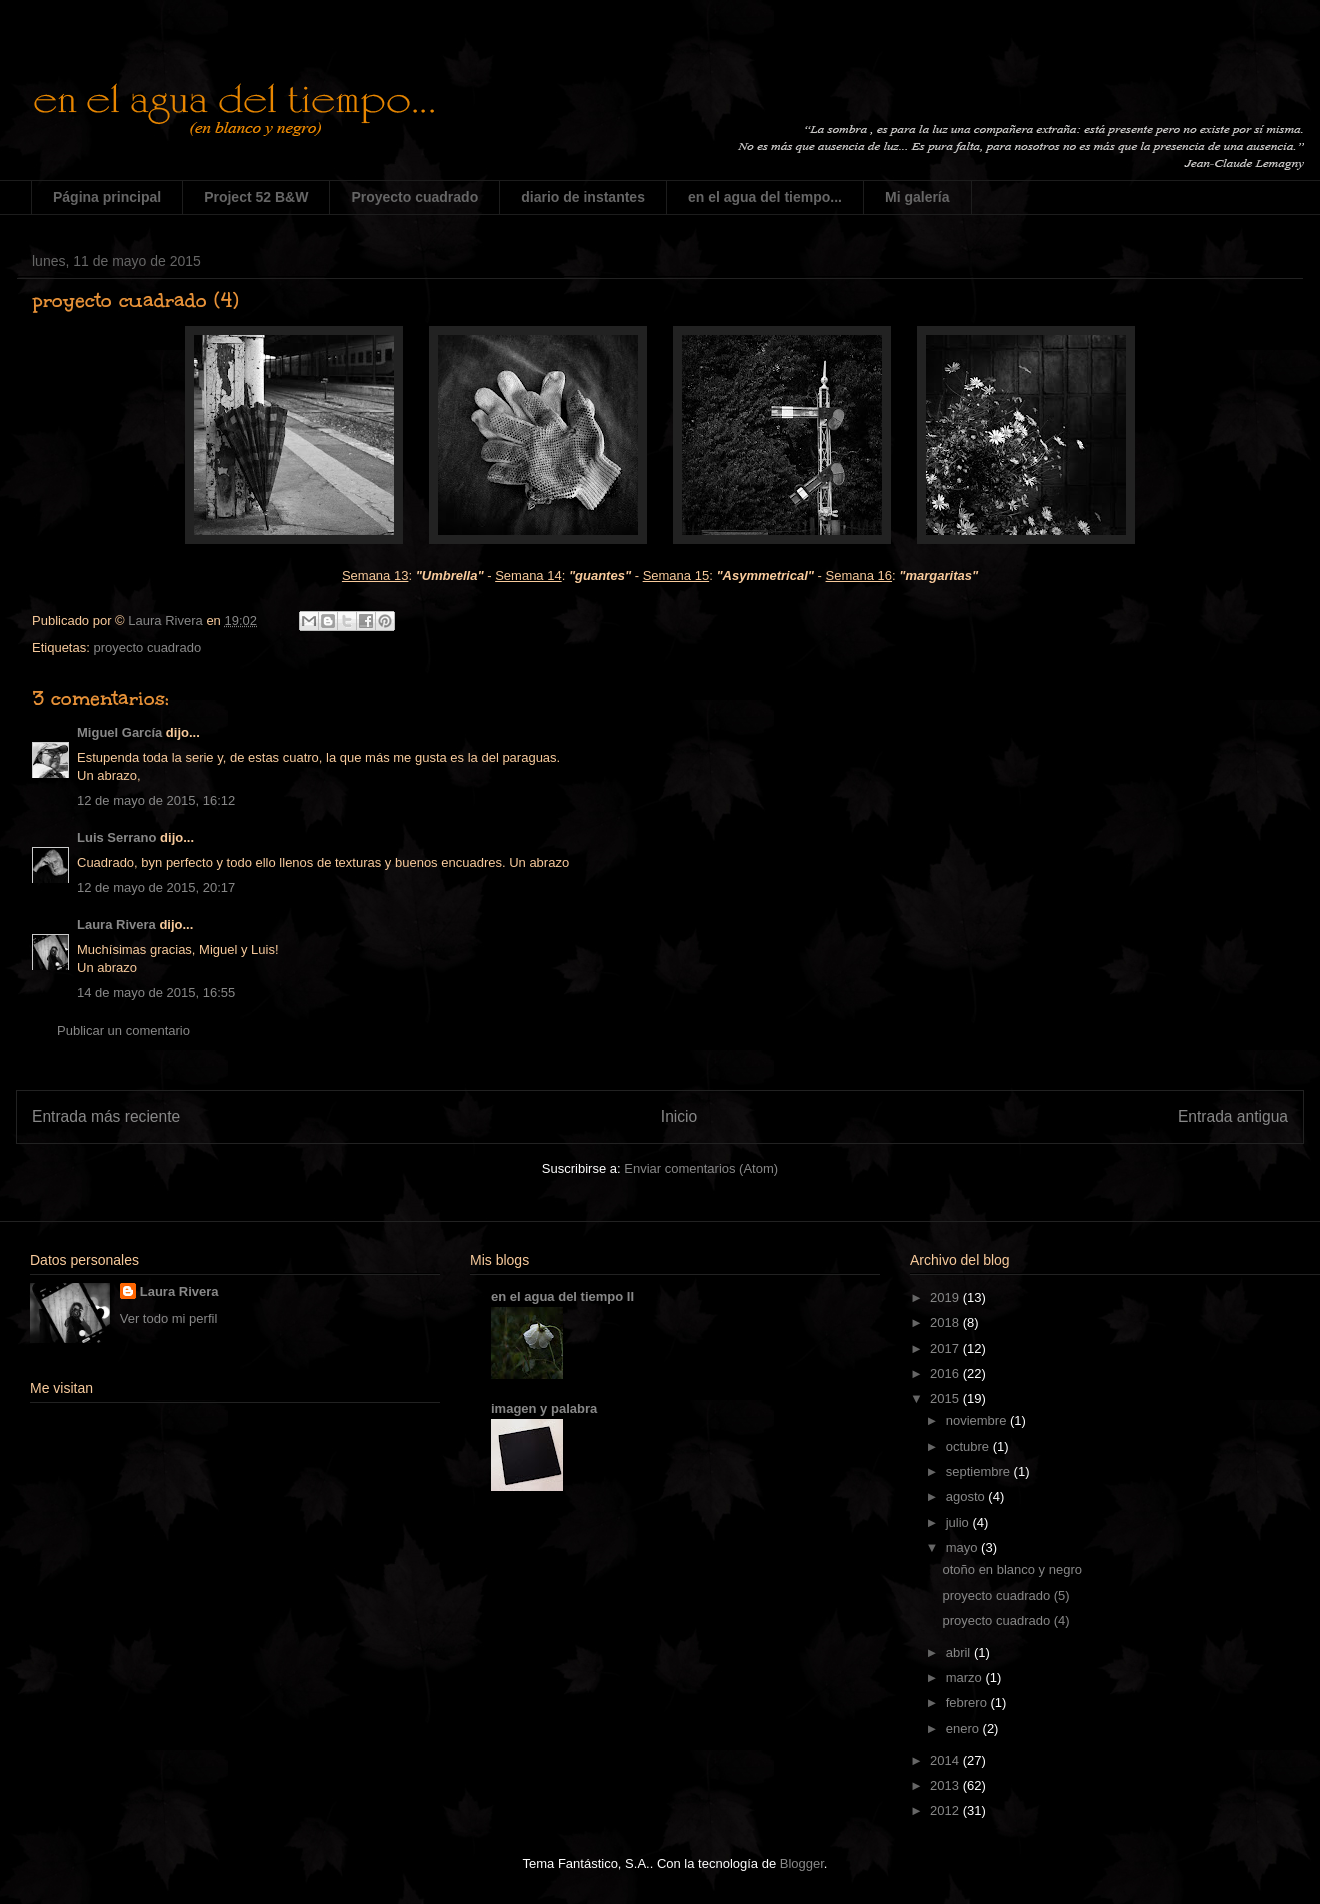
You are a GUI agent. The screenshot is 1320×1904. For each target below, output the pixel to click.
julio (959, 1522)
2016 (946, 1373)
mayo (963, 1547)
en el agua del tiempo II (562, 1296)
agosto (967, 1496)
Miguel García (119, 732)
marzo (966, 1677)
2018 (946, 1322)
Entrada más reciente (106, 1116)
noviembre (978, 1420)
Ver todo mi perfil (169, 1318)
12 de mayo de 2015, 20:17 (156, 887)
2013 (946, 1785)
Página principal (107, 197)
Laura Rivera (116, 924)
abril (960, 1652)
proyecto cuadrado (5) (1005, 1595)
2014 (946, 1760)
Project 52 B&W (256, 197)
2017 (946, 1348)
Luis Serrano (116, 837)
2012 (946, 1810)
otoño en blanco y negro (1012, 1569)
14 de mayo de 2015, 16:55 (156, 992)
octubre (969, 1446)
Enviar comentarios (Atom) (701, 1168)
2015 (946, 1398)
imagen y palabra (544, 1408)
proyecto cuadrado (147, 647)
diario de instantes (583, 197)
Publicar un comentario (123, 1030)
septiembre (980, 1471)
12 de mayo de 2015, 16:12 (156, 800)
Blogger (802, 1863)
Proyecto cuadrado (414, 197)
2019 (946, 1297)
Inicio (679, 1116)
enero (964, 1728)
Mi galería (917, 197)
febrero (968, 1702)
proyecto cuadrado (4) (1005, 1620)
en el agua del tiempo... (765, 197)
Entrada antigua (1233, 1116)
